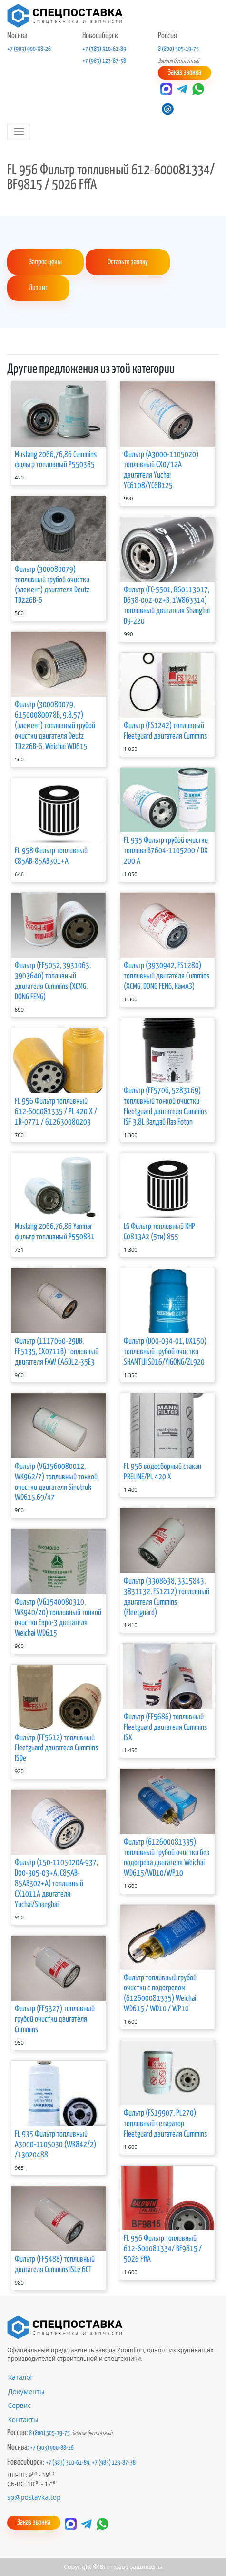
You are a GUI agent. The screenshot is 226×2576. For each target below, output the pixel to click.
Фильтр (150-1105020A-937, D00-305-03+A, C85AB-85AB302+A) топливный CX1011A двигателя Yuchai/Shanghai (56, 1883)
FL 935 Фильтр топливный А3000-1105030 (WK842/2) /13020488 (55, 2144)
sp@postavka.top (34, 2496)
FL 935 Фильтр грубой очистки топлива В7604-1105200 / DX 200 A (166, 850)
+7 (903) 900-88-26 (29, 49)
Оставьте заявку (127, 261)
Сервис (19, 2404)
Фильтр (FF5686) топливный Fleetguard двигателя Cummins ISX (165, 1727)
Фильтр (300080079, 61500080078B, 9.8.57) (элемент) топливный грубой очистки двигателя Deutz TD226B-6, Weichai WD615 (55, 725)
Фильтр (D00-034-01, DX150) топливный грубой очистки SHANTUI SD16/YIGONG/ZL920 (165, 1351)
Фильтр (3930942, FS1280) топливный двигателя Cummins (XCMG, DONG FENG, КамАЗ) (166, 975)
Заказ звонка (184, 72)
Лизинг (38, 287)
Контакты (23, 2419)
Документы (26, 2391)
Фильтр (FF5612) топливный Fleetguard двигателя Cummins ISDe (56, 1747)
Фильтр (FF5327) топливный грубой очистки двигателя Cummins (55, 2019)
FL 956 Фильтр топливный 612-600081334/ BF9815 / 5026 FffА (163, 2248)
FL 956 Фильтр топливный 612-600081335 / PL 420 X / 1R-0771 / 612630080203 (56, 1111)
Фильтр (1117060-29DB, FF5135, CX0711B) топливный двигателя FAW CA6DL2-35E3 (56, 1351)
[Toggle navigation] (18, 131)
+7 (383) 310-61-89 (104, 49)
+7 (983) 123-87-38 (104, 61)
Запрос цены (45, 261)
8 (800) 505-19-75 (178, 49)
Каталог (20, 2376)
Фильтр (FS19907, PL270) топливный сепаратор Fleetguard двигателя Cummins (165, 2123)
